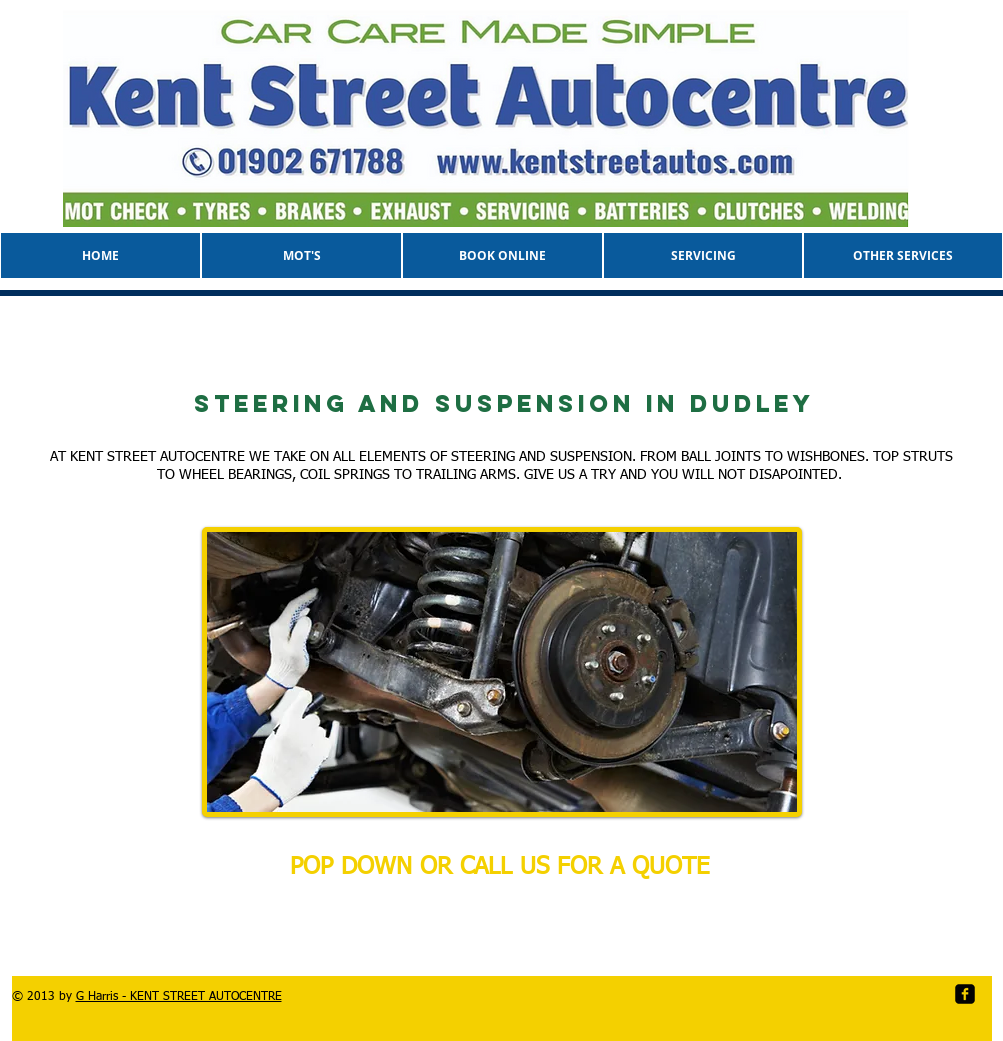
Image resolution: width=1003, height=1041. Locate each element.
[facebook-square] (965, 994)
